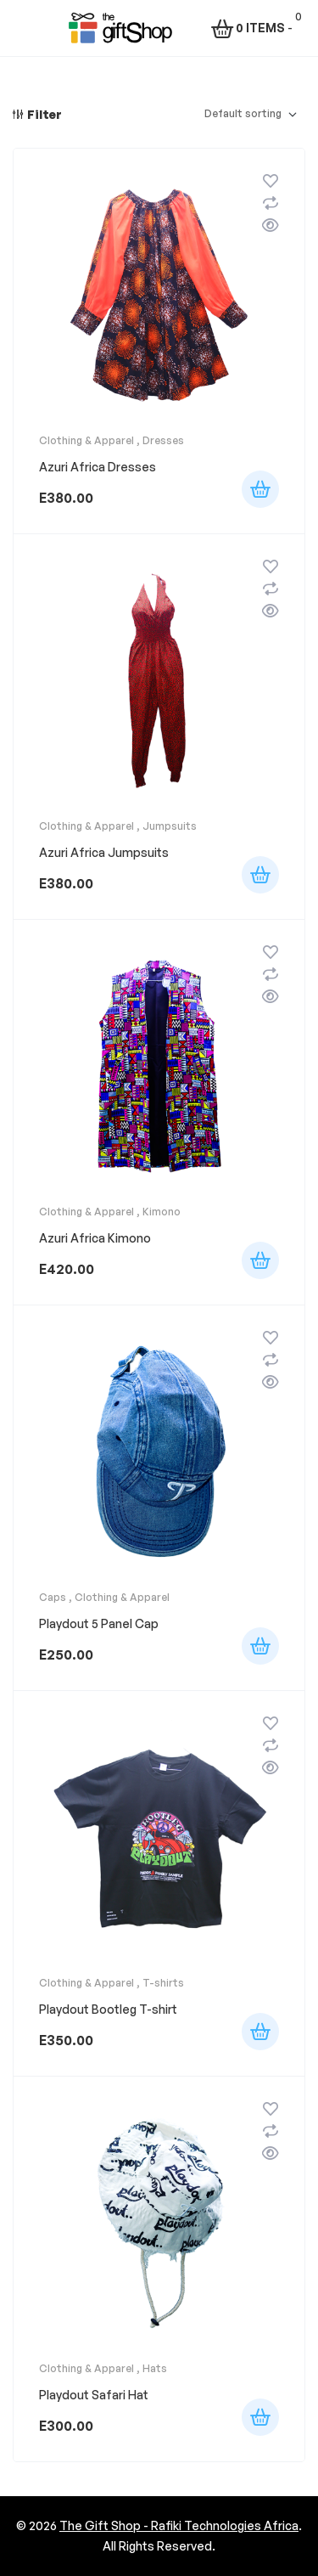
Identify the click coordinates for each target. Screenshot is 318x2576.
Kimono (161, 1211)
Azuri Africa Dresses (97, 466)
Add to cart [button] (260, 489)
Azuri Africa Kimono (95, 1238)
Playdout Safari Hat (93, 2394)
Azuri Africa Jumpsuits (104, 852)
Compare (270, 203)
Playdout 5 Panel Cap (99, 1623)
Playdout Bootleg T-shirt (108, 2009)
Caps (52, 1597)
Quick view (270, 225)
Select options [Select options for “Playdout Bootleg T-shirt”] (260, 2031)
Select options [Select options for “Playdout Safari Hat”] (260, 2417)
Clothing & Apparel (86, 440)
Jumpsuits (169, 826)
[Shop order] (250, 114)
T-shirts (163, 1982)
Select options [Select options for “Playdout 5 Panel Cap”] (260, 1646)
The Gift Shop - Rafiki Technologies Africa (178, 2525)
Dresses (163, 440)
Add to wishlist (270, 181)
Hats (154, 2368)
